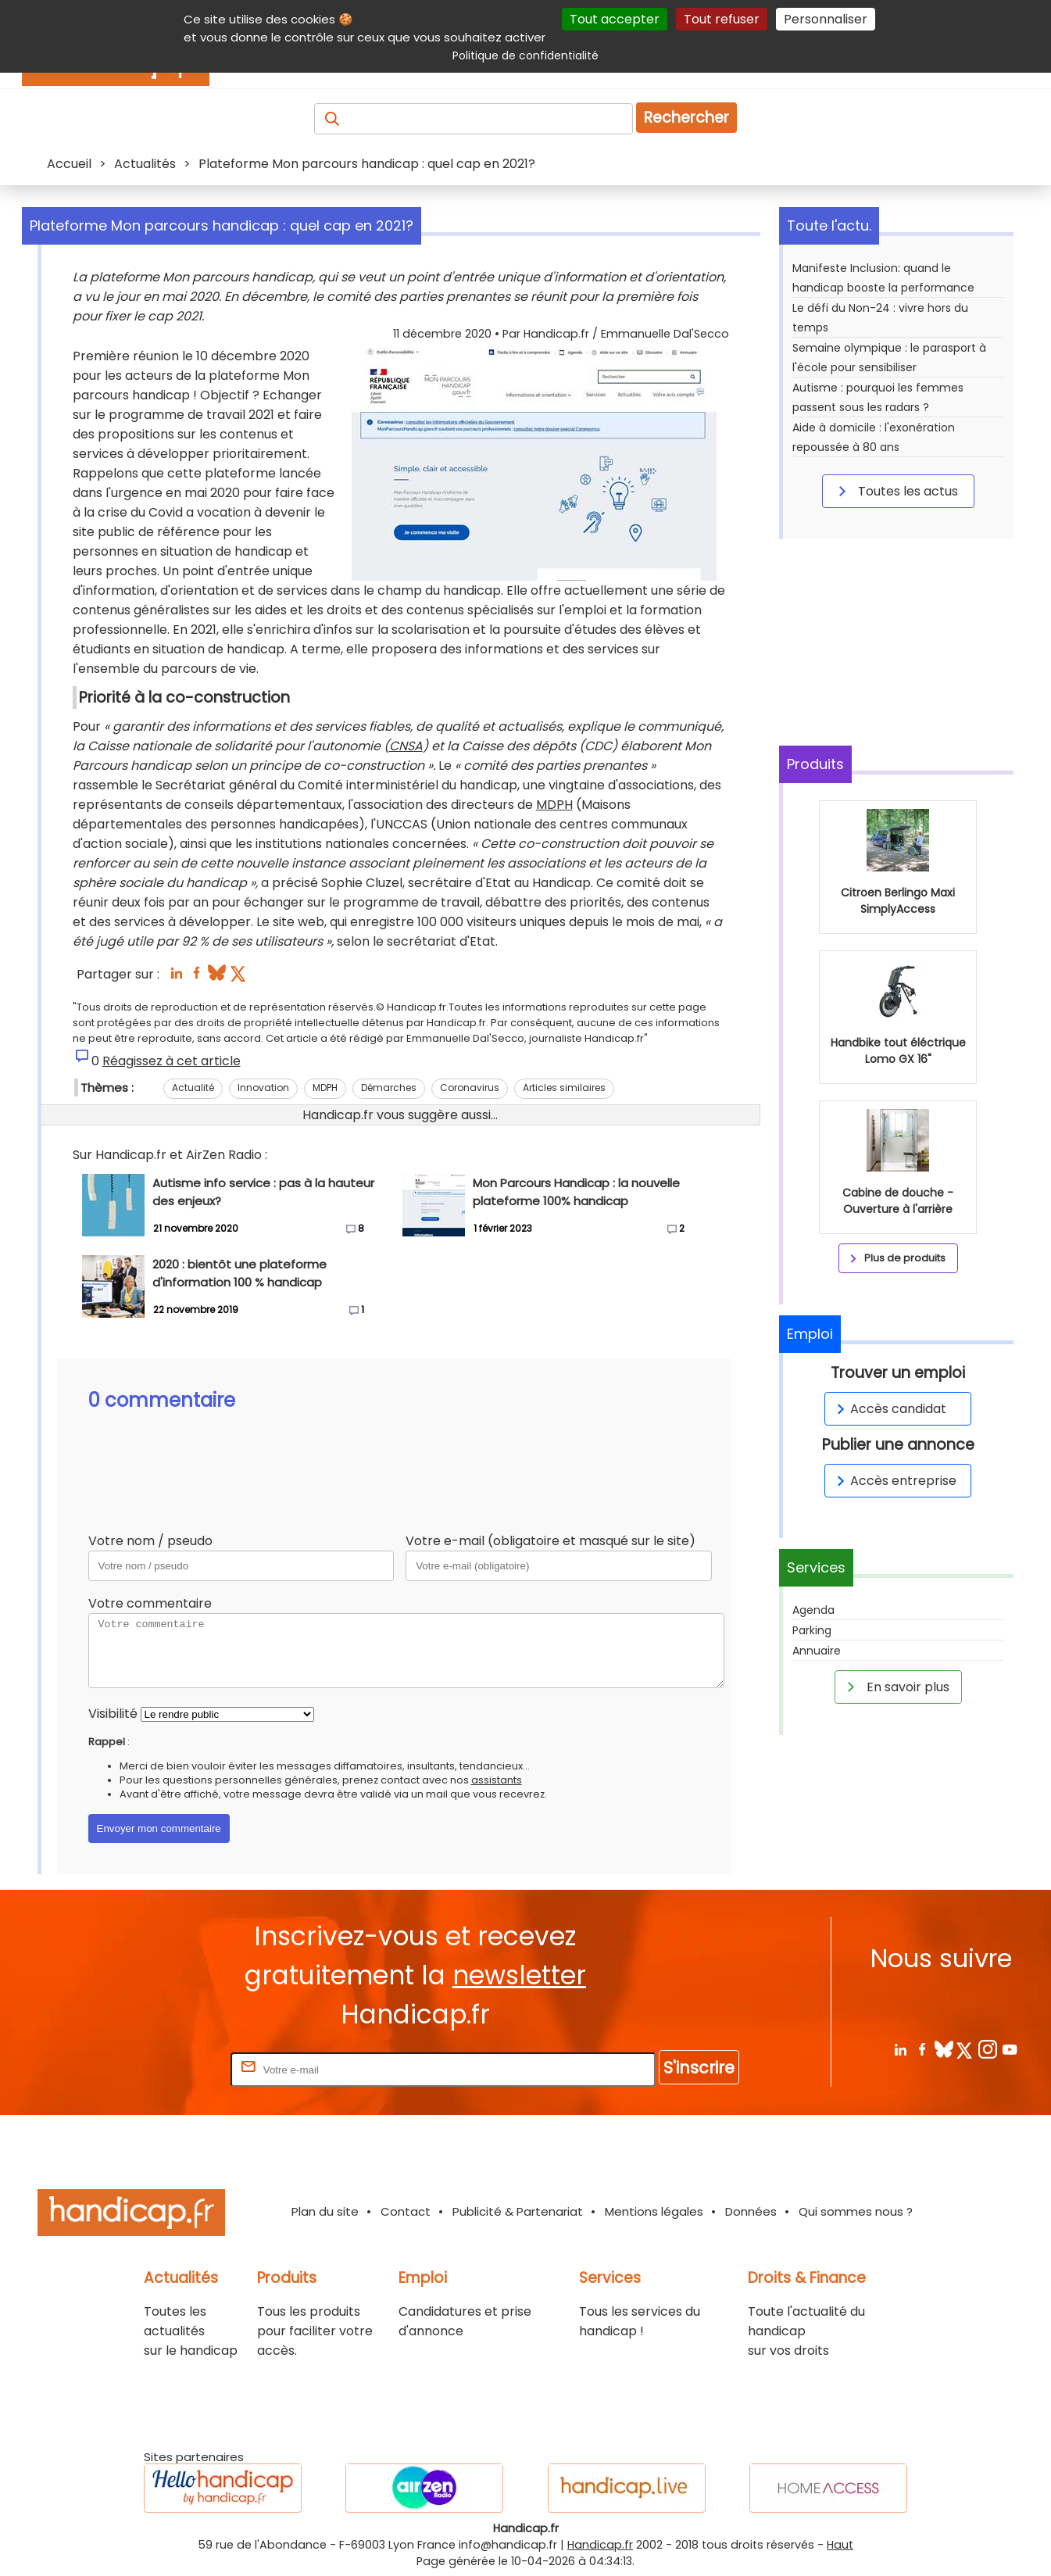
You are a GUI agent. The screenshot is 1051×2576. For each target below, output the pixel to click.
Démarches (388, 1087)
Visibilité (113, 1714)
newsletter (519, 1975)
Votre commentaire (150, 1603)
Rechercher (686, 117)
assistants (496, 1780)
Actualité (193, 1087)
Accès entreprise (893, 1480)
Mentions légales (654, 2211)
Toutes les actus (895, 490)
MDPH (554, 805)
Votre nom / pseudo (150, 1541)
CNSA (406, 746)
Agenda (813, 1610)
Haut (840, 2545)
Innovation (263, 1087)
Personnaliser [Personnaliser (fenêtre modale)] (825, 19)
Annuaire (816, 1650)
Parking (811, 1630)
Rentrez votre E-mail (165, 2069)
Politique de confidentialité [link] (525, 55)
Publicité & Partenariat (517, 2211)
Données (751, 2211)
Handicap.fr (600, 2545)
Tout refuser (722, 19)
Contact (406, 2211)
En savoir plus (895, 1686)
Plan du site (325, 2211)
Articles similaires (564, 1087)
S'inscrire (699, 2067)
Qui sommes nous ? (856, 2211)
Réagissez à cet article (171, 1061)
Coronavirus (469, 1087)
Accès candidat (888, 1409)
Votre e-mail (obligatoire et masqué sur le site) (550, 1541)
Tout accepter (615, 19)
